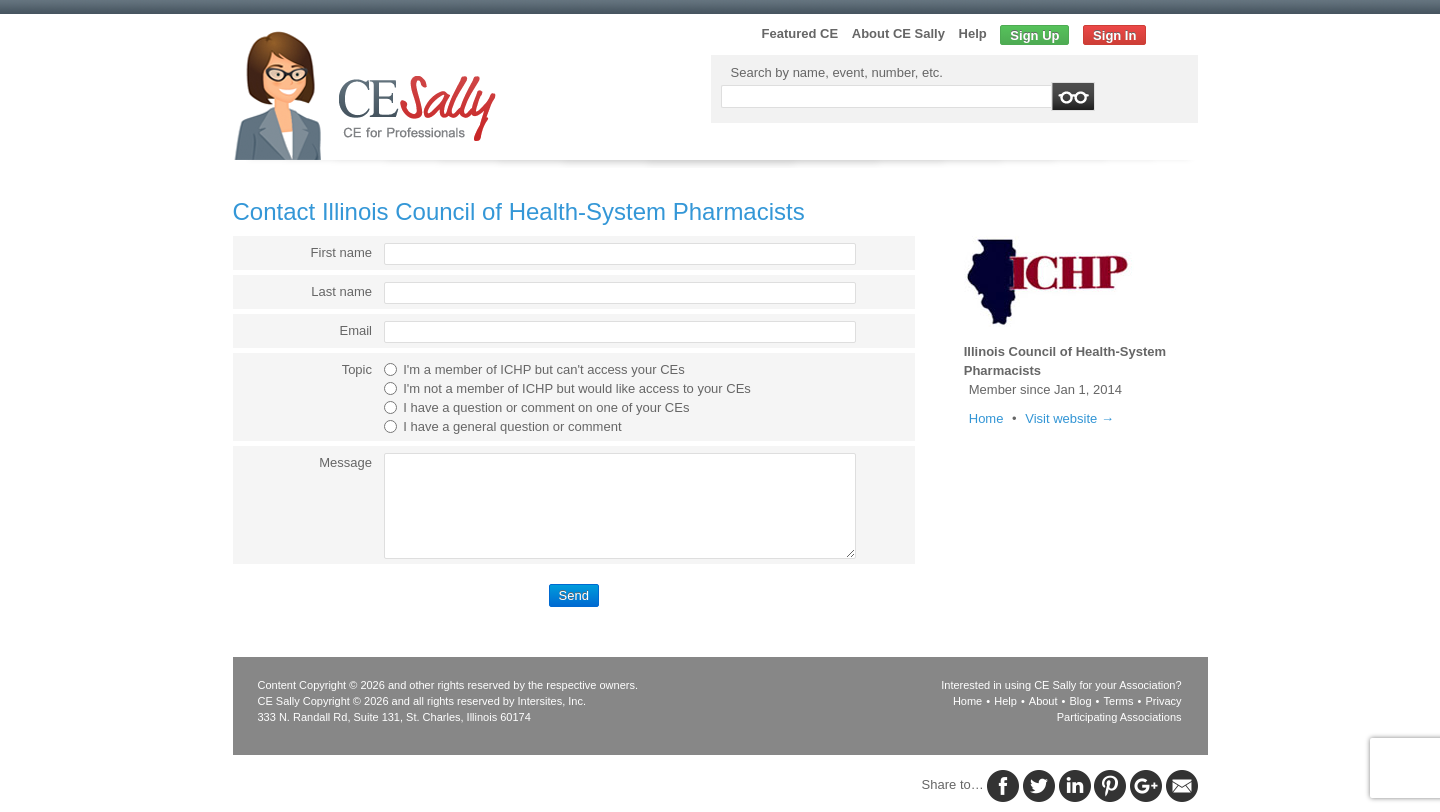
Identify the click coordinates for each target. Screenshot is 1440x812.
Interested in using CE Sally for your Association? (1061, 685)
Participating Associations (1119, 717)
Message (345, 462)
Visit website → (1069, 418)
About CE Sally (898, 33)
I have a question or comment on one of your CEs (546, 407)
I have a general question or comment (512, 426)
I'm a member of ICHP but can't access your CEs (543, 369)
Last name (341, 291)
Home (986, 418)
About (1043, 701)
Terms (1119, 701)
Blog (1081, 701)
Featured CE (800, 33)
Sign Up (1034, 35)
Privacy (1163, 701)
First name (341, 252)
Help (973, 33)
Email (355, 330)
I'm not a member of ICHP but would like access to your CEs (577, 388)
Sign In (1114, 35)
